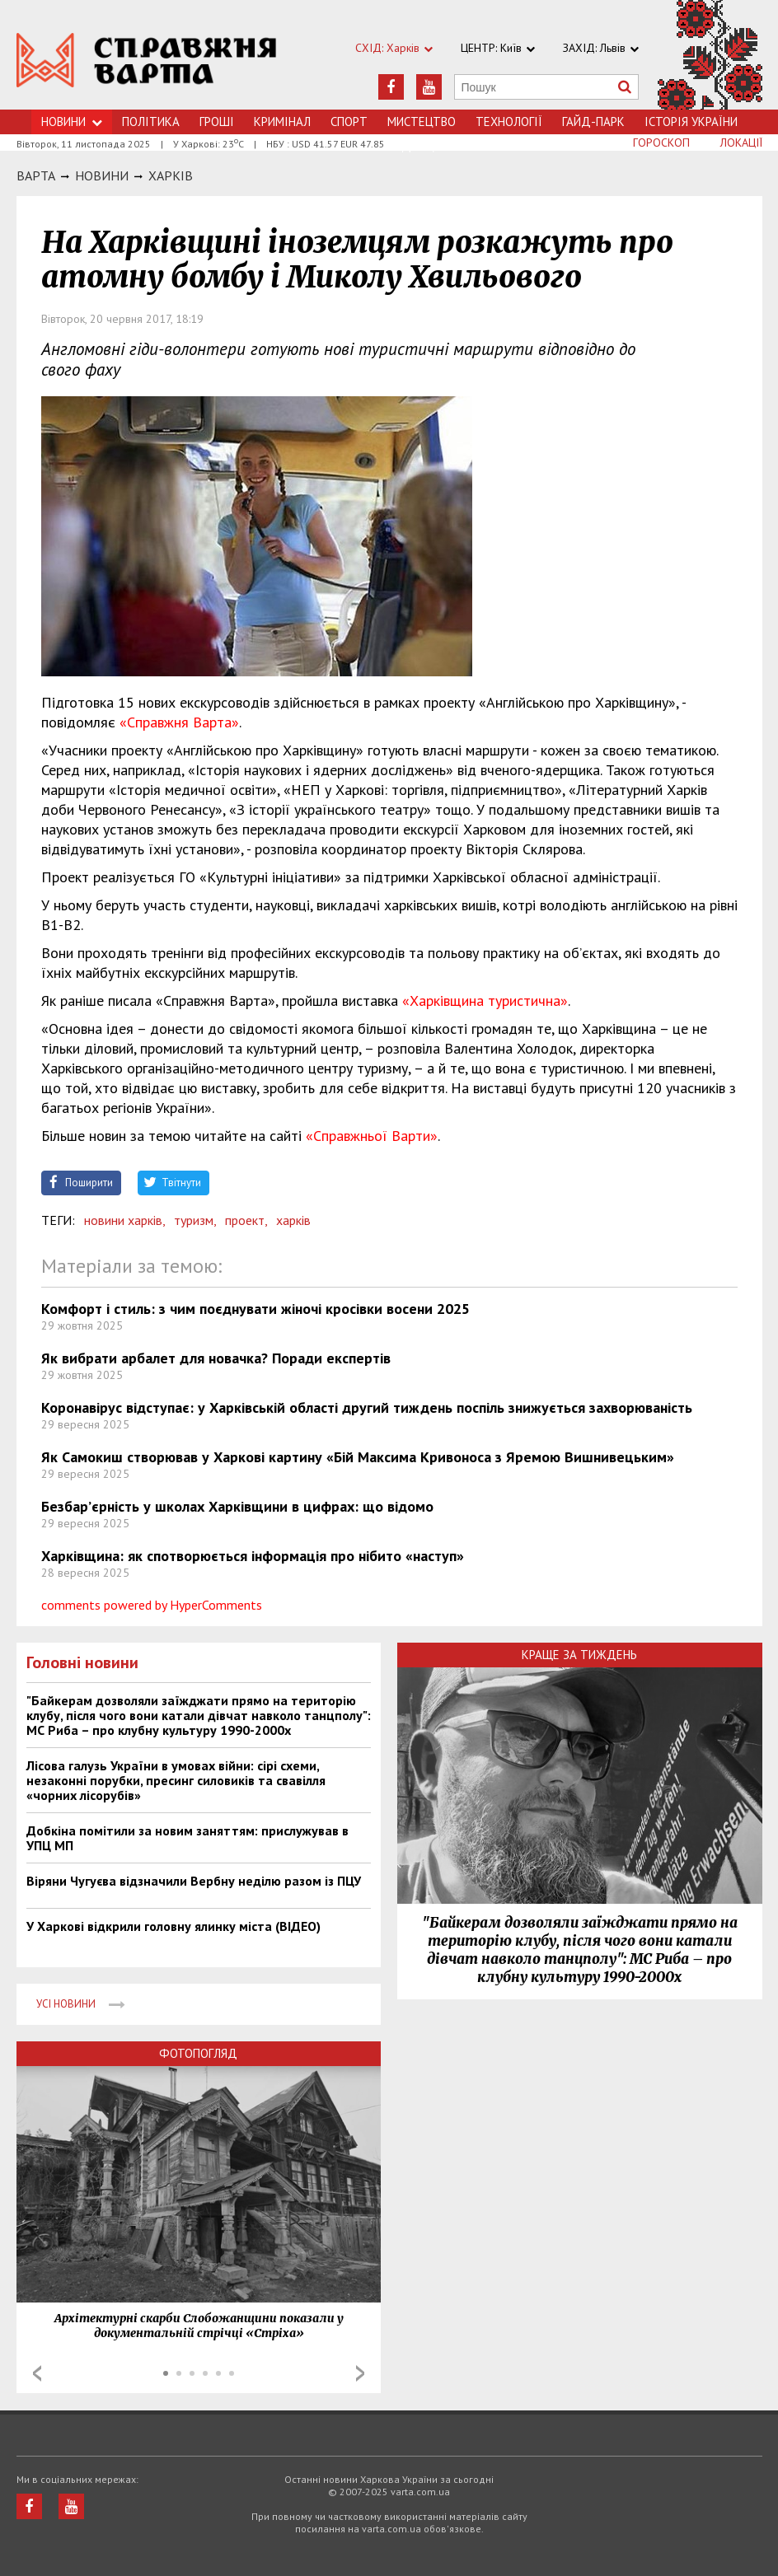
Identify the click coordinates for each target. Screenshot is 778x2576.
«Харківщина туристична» (485, 1000)
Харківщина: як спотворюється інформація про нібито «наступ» (252, 1555)
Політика (151, 121)
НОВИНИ (102, 175)
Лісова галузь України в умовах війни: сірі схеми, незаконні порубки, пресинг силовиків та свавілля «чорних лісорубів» (176, 1780)
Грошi (216, 121)
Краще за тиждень (579, 1654)
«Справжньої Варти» (372, 1135)
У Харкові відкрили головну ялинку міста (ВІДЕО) (173, 1926)
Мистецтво (421, 121)
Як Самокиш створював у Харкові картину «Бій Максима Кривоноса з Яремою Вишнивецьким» (357, 1456)
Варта (35, 175)
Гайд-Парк (593, 121)
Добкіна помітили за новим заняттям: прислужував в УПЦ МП (187, 1838)
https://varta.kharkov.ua (147, 64)
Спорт (349, 121)
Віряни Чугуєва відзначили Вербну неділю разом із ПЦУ (193, 1880)
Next (360, 2373)
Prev (37, 2373)
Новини (71, 121)
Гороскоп (661, 142)
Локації (741, 142)
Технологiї (509, 121)
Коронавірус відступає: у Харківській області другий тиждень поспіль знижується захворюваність (366, 1407)
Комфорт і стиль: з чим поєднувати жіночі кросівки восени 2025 (255, 1308)
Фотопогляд (198, 2053)
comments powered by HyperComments (151, 1605)
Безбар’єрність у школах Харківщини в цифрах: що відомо (237, 1506)
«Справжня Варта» (179, 722)
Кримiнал (282, 121)
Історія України (691, 121)
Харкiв (170, 175)
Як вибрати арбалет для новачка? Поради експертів (216, 1358)
